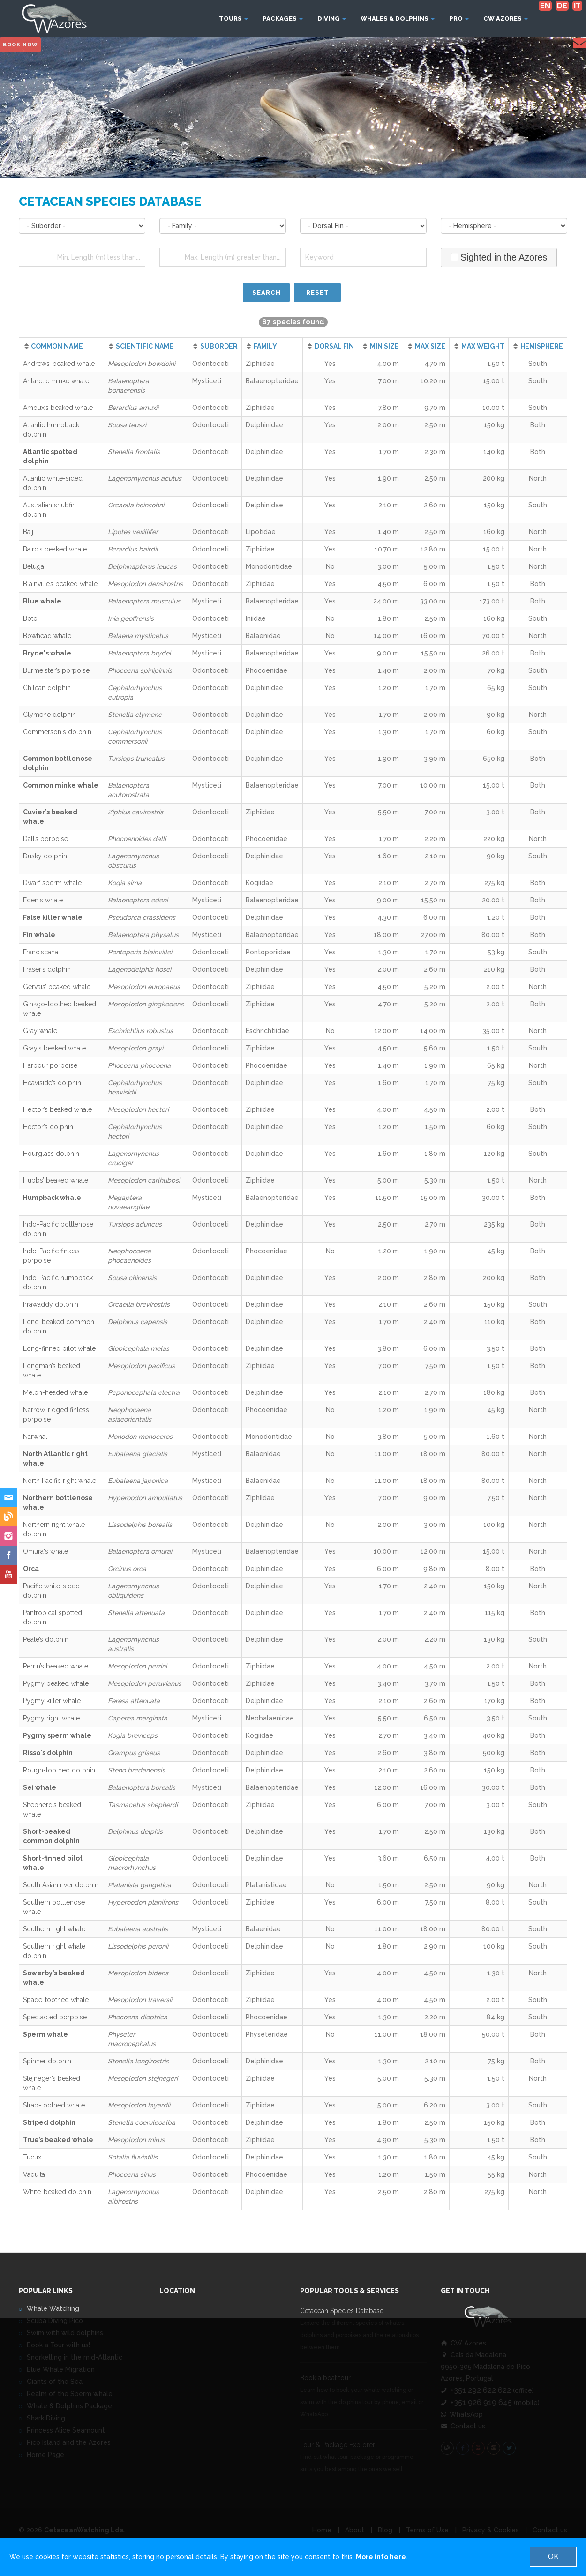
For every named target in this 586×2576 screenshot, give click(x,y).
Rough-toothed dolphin (59, 1770)
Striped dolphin (49, 2122)
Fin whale (39, 934)
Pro (459, 18)
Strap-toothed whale (54, 2105)
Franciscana (40, 952)
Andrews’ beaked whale (59, 363)
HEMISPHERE (541, 346)
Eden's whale (43, 900)
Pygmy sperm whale (57, 1735)
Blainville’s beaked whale (60, 584)
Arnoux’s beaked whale (58, 407)
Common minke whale (60, 785)
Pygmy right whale (51, 1718)
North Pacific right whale (59, 1480)
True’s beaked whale (58, 2140)
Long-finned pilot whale (59, 1348)
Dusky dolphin (45, 856)
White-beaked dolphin (57, 2192)
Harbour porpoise (50, 1065)
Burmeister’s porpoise (56, 670)
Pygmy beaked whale (56, 1683)
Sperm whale (45, 2034)
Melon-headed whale (55, 1392)
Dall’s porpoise (45, 838)
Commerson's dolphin (57, 732)
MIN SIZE (384, 346)
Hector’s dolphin (48, 1127)
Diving (331, 18)
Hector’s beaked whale (57, 1109)
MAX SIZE (430, 346)
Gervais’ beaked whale (56, 986)
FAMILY (265, 346)
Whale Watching (53, 2308)
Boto (30, 618)
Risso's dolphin (48, 1753)
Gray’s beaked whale (54, 1048)
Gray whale (40, 1031)
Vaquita (34, 2174)
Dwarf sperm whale (52, 882)
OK (553, 2556)
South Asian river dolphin (60, 1885)
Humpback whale (52, 1197)
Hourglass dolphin (51, 1153)
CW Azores (505, 18)
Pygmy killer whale (52, 1701)
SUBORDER (219, 346)
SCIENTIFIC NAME (144, 346)
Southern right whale (54, 1929)
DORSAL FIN (334, 346)
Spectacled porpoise (55, 2017)
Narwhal (35, 1436)
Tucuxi (33, 2157)
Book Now (20, 45)
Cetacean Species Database (341, 2311)
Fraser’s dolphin (47, 969)
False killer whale (53, 917)
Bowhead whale (47, 636)
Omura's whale (45, 1551)
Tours (233, 18)
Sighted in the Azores (499, 257)
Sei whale (39, 1787)
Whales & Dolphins (398, 18)
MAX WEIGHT (482, 346)
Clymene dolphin (49, 714)
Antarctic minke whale (56, 381)
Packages (283, 18)
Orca (31, 1568)
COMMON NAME (57, 346)
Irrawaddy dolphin (50, 1304)
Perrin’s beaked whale (55, 1666)
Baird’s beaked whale (55, 549)
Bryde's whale (47, 653)
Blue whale (42, 601)
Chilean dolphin (47, 688)
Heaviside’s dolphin (52, 1083)
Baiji (29, 532)
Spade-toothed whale (56, 1999)
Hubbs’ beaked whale (55, 1180)
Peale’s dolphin (45, 1639)
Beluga (33, 566)
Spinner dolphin (47, 2061)
